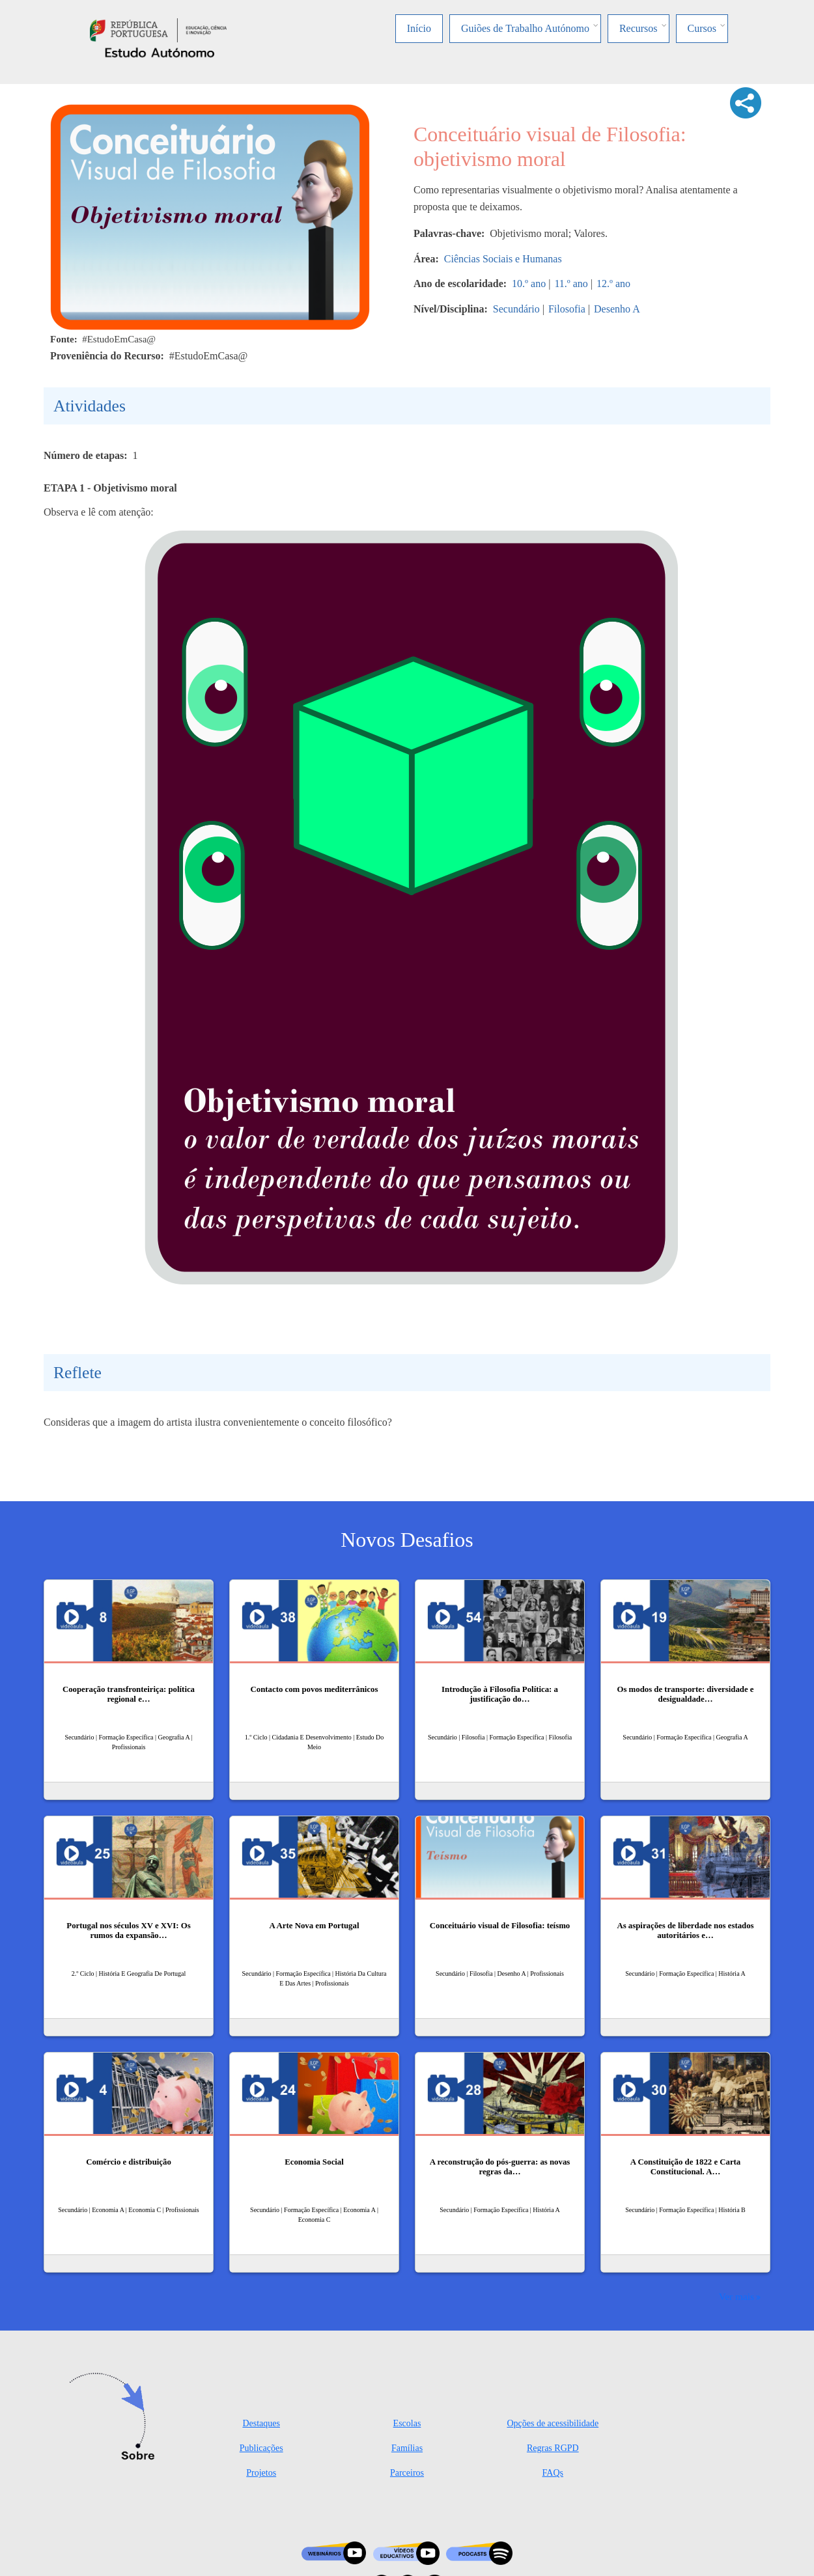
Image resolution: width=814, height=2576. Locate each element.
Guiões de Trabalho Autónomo (525, 28)
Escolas (407, 2423)
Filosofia (566, 308)
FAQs (552, 2473)
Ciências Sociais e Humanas (503, 258)
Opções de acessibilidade (552, 2423)
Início (419, 28)
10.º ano (529, 283)
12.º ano (613, 283)
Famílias (407, 2448)
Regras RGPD (553, 2448)
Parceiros (407, 2473)
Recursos (638, 28)
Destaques (261, 2423)
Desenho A (617, 308)
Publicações (261, 2448)
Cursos (702, 28)
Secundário (516, 308)
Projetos (261, 2473)
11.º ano (570, 283)
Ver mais (736, 2296)
